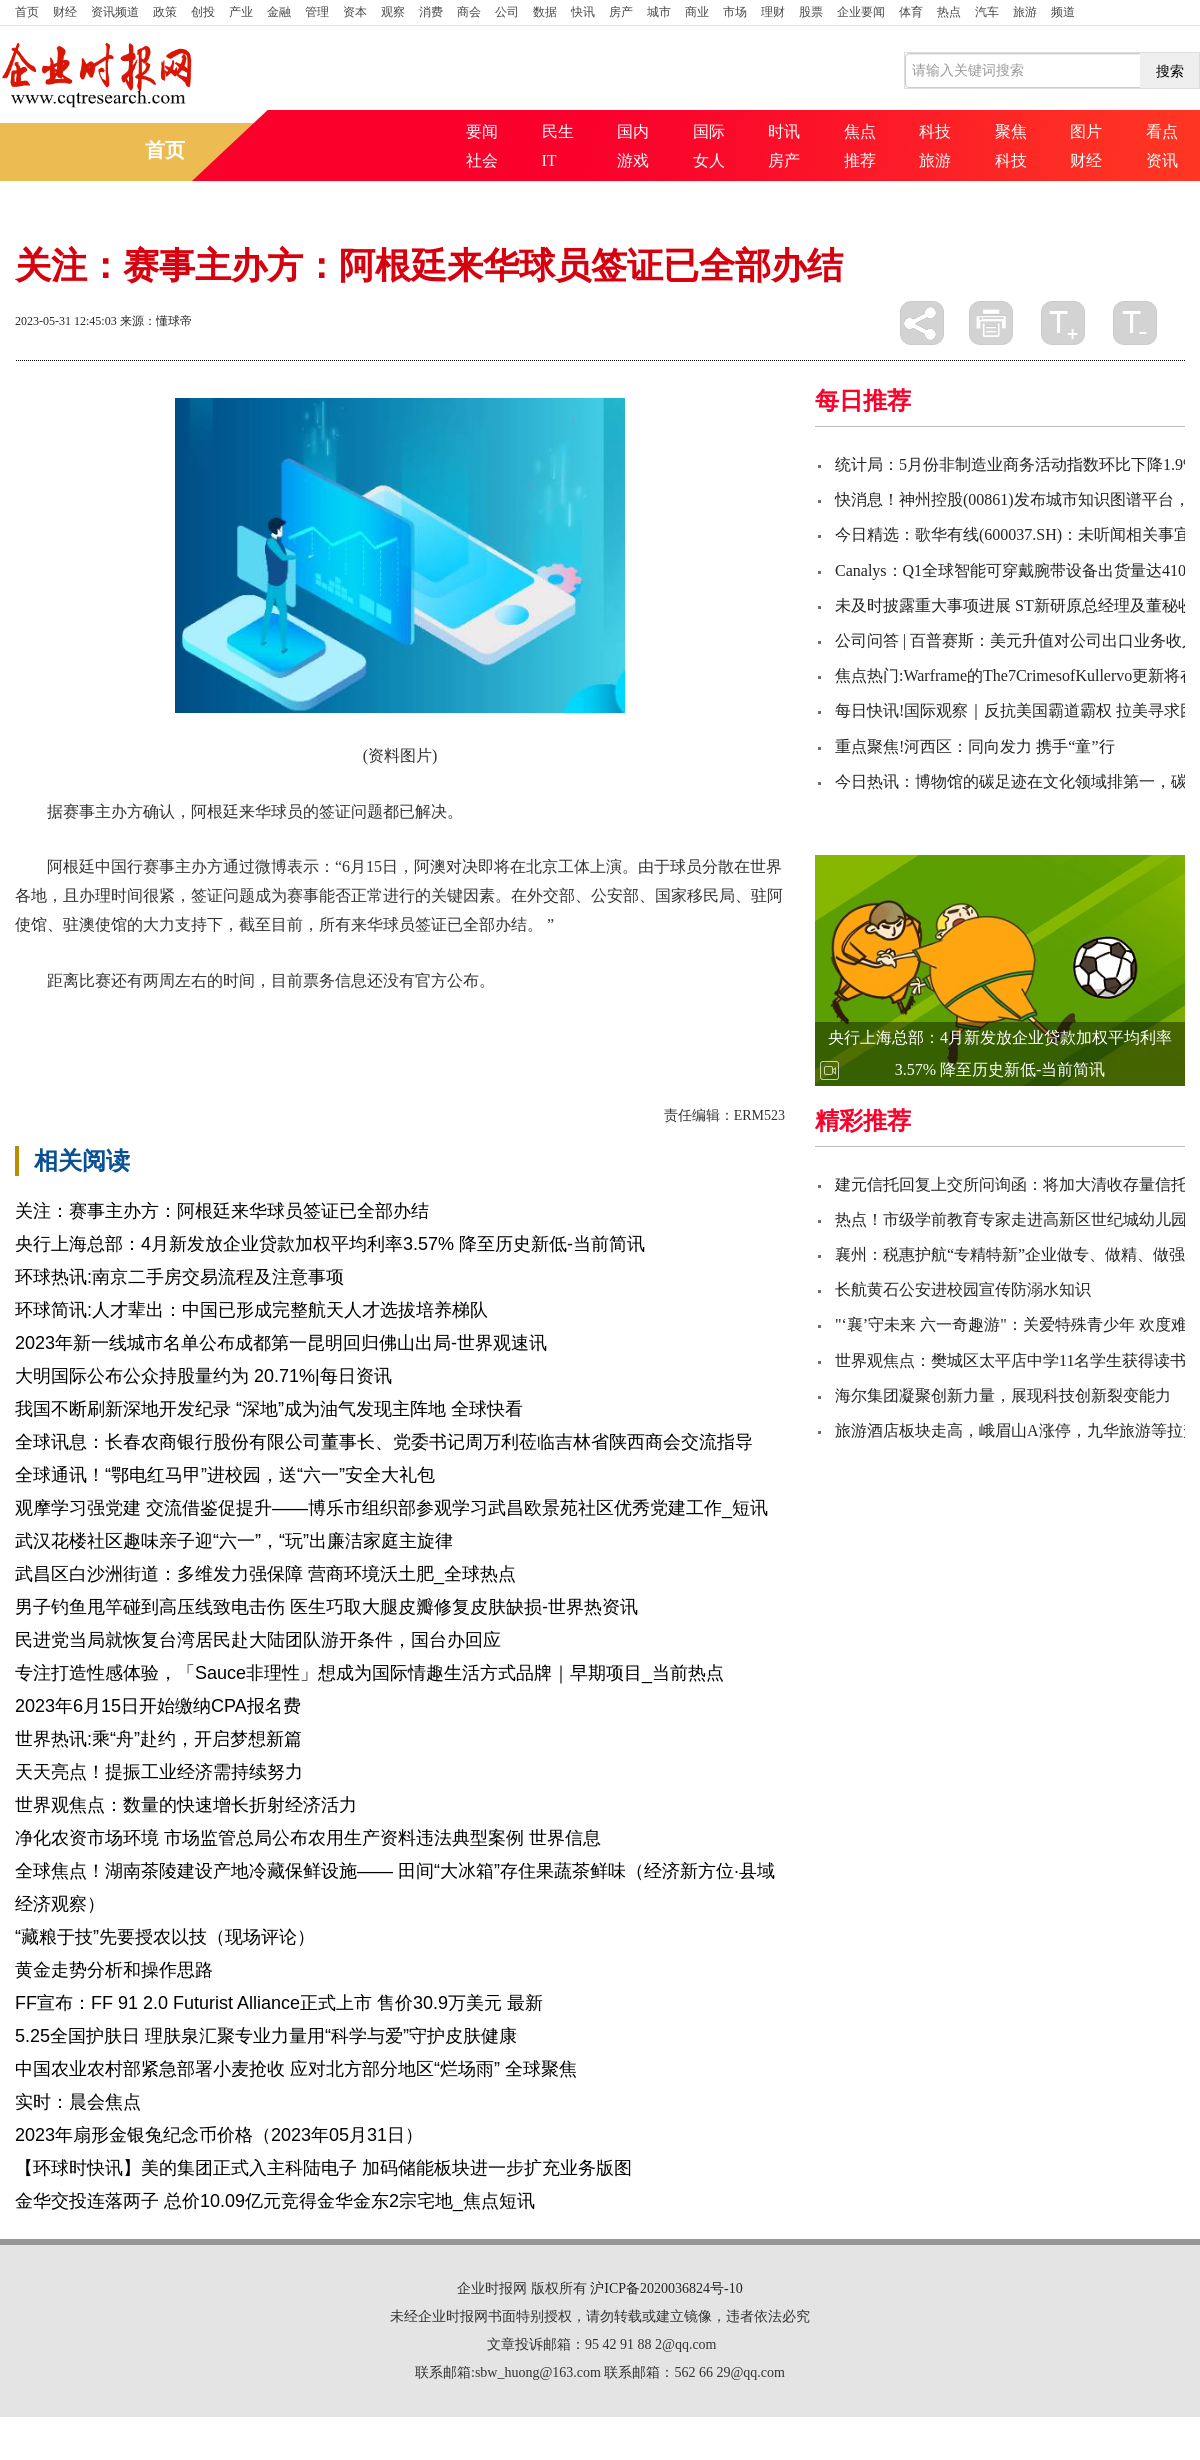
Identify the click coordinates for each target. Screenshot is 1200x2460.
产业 (241, 12)
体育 (911, 12)
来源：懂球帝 (156, 321)
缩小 (1135, 323)
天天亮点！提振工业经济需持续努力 (159, 1772)
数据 (545, 12)
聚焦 (1011, 131)
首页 (27, 12)
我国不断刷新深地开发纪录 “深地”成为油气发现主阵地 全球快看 (269, 1409)
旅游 (1025, 12)
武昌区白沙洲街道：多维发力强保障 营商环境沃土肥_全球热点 (265, 1574)
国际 (709, 131)
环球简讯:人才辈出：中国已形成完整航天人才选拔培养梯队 (251, 1310)
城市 (659, 12)
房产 (621, 12)
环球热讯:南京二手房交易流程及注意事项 (179, 1277)
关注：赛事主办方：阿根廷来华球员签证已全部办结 (222, 1211)
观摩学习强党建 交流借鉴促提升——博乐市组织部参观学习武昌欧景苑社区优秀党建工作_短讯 (391, 1508)
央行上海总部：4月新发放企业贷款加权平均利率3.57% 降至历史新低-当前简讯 (330, 1244)
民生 (558, 131)
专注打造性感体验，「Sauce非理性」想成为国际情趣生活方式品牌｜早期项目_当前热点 (369, 1673)
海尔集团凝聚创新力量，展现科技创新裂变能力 (1003, 1395)
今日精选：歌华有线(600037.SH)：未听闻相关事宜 (1012, 534)
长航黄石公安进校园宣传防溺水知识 (963, 1289)
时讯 (784, 131)
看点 (1162, 131)
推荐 (860, 160)
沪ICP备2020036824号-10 (666, 2288)
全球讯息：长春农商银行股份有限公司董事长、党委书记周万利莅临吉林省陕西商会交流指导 (384, 1442)
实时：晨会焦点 (78, 2102)
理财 (773, 12)
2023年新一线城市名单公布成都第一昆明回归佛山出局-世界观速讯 (281, 1343)
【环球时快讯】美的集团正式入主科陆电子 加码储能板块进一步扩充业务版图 (323, 2168)
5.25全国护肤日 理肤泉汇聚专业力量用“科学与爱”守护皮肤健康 (266, 2036)
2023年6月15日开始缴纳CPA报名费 (158, 1706)
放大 (1063, 323)
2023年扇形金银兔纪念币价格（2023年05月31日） (219, 2135)
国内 (633, 131)
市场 (735, 12)
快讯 (583, 12)
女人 (709, 160)
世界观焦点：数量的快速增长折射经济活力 (186, 1805)
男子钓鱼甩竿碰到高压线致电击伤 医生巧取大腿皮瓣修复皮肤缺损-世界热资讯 (326, 1607)
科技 (935, 131)
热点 (949, 12)
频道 (1063, 12)
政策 (165, 12)
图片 (1086, 131)
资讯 (1162, 160)
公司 (507, 12)
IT (549, 160)
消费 (431, 12)
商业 (697, 12)
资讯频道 (115, 12)
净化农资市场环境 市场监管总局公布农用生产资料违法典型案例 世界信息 (308, 1838)
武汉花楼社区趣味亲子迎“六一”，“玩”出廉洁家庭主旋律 (234, 1541)
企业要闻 (861, 12)
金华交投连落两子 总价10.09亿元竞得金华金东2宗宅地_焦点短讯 (275, 2201)
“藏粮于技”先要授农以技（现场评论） (165, 1937)
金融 (279, 12)
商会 (469, 12)
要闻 (482, 131)
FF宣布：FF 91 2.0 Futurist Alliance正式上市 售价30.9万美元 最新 (279, 2003)
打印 (991, 323)
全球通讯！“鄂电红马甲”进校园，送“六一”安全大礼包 (225, 1475)
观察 (393, 12)
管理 (317, 12)
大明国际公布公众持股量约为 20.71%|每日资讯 (203, 1376)
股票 (811, 12)
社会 (482, 160)
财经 (65, 12)
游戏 (633, 160)
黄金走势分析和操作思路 (114, 1970)
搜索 (1170, 71)
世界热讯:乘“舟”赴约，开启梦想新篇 (158, 1739)
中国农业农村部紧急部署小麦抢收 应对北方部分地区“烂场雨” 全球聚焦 (296, 2069)
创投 (203, 12)
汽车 (987, 12)
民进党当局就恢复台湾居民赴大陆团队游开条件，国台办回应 (258, 1640)
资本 (355, 12)
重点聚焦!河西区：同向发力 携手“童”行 (975, 746)
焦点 (860, 131)
